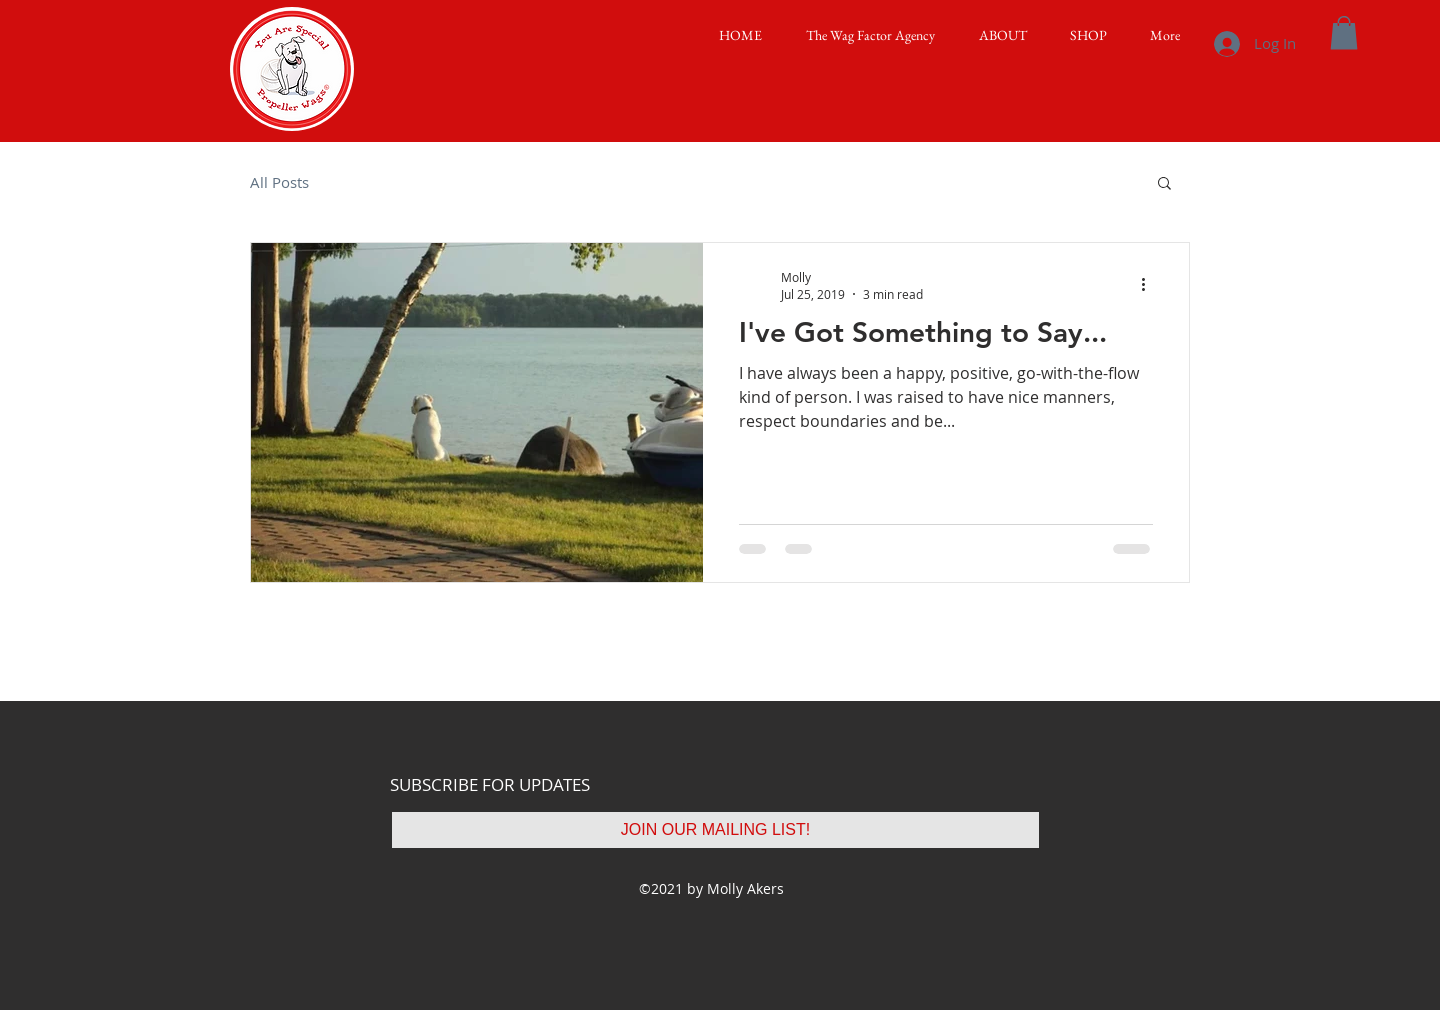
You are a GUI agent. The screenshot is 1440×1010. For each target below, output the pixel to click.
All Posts (279, 182)
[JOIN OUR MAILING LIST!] (715, 830)
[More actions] (1150, 285)
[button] (996, 35)
